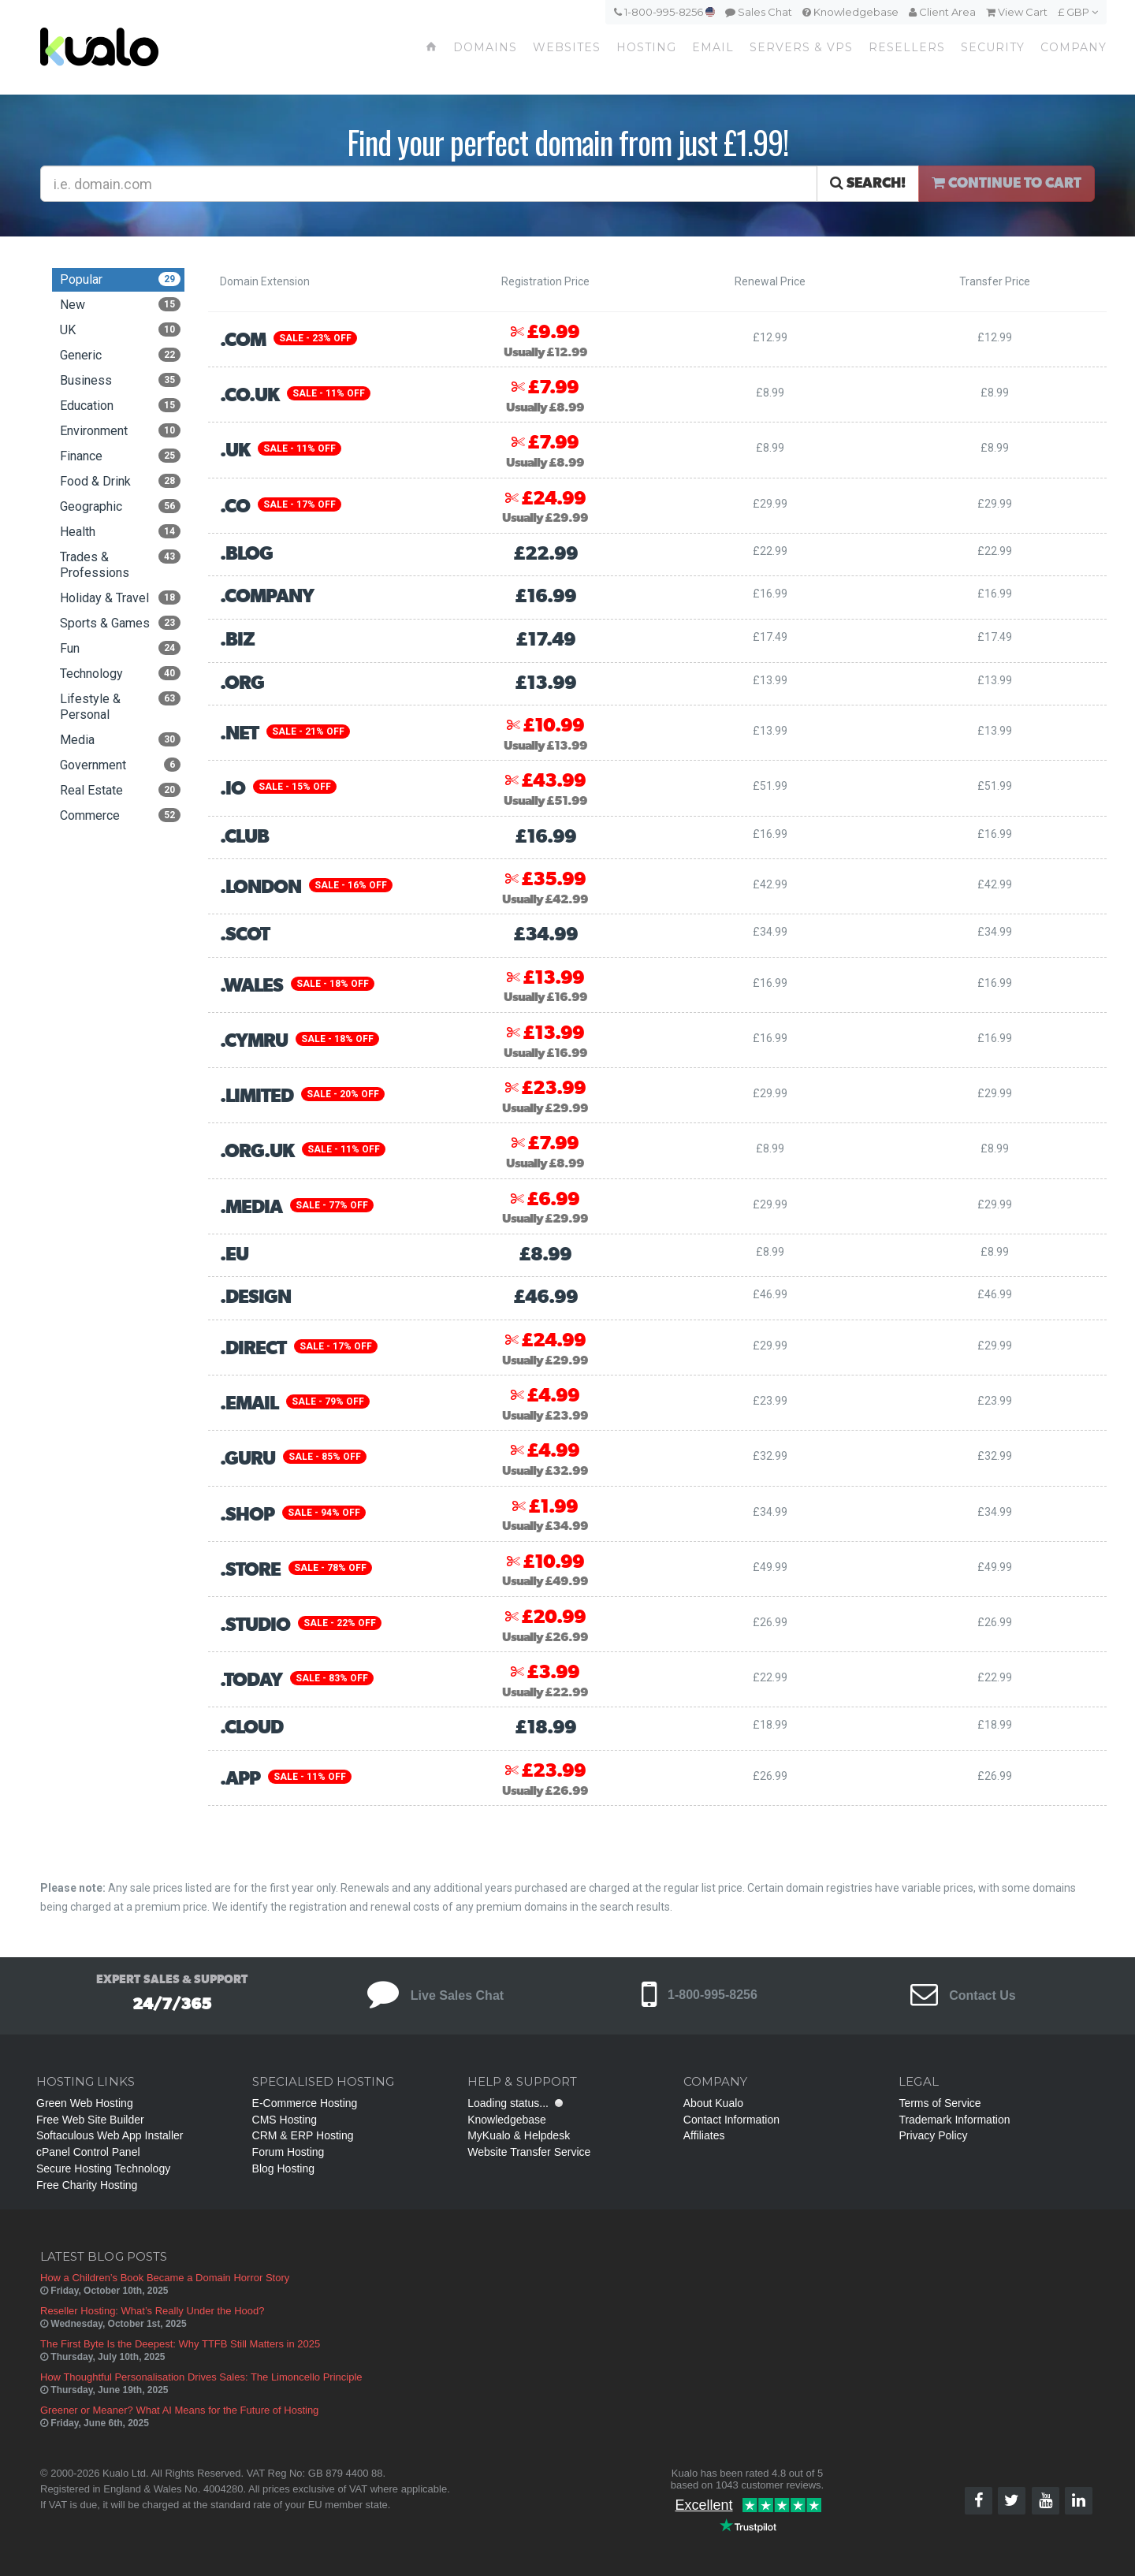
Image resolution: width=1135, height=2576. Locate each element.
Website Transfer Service (528, 2152)
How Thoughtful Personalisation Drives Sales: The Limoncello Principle (201, 2377)
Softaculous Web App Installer (110, 2135)
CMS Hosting (284, 2119)
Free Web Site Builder (90, 2119)
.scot (245, 934)
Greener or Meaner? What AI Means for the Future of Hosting (179, 2410)
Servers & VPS (801, 47)
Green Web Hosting (84, 2103)
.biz (237, 640)
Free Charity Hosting (86, 2185)
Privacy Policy (933, 2135)
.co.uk (249, 395)
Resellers (907, 47)
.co (235, 506)
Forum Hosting (288, 2152)
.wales (251, 986)
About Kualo (713, 2103)
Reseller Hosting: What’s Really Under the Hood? (152, 2311)
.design (255, 1297)
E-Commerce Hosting (305, 2103)
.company (267, 596)
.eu (234, 1254)
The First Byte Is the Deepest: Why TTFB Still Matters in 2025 (180, 2344)
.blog (246, 554)
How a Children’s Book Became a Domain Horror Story (164, 2278)
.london (260, 887)
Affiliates (704, 2135)
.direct (253, 1348)
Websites (567, 47)
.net (239, 733)
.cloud (251, 1727)
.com (243, 340)
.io (232, 789)
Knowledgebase (850, 12)
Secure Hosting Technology (103, 2168)
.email (249, 1403)
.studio (255, 1625)
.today (251, 1680)
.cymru (254, 1041)
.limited (256, 1096)
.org (242, 683)
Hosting (646, 47)
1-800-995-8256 (664, 12)
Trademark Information (954, 2119)
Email (713, 47)
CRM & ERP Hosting (303, 2135)
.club (244, 837)
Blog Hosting (283, 2168)
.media (251, 1207)
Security (993, 47)
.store (250, 1570)
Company (1073, 47)
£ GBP (1078, 12)
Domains (485, 47)
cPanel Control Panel (88, 2152)
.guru (247, 1459)
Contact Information (731, 2119)
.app (240, 1779)
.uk (235, 450)
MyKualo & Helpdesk (518, 2135)
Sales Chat (758, 12)
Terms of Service (940, 2103)
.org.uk (257, 1151)
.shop (247, 1515)
